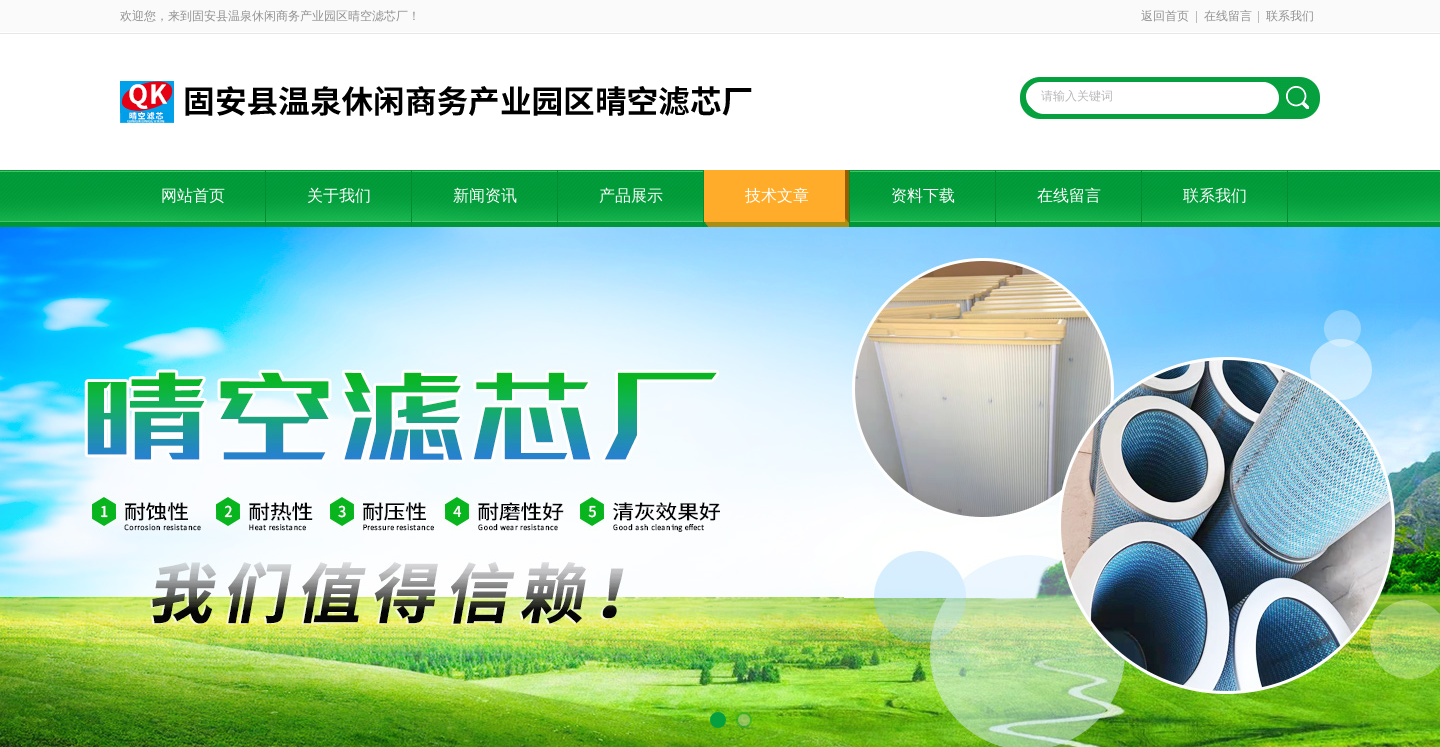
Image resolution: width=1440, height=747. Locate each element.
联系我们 (1290, 16)
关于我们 (339, 195)
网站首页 (193, 195)
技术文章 (777, 195)
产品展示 (631, 195)
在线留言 (1228, 16)
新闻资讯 (485, 195)
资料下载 (923, 195)
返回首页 (1165, 16)
